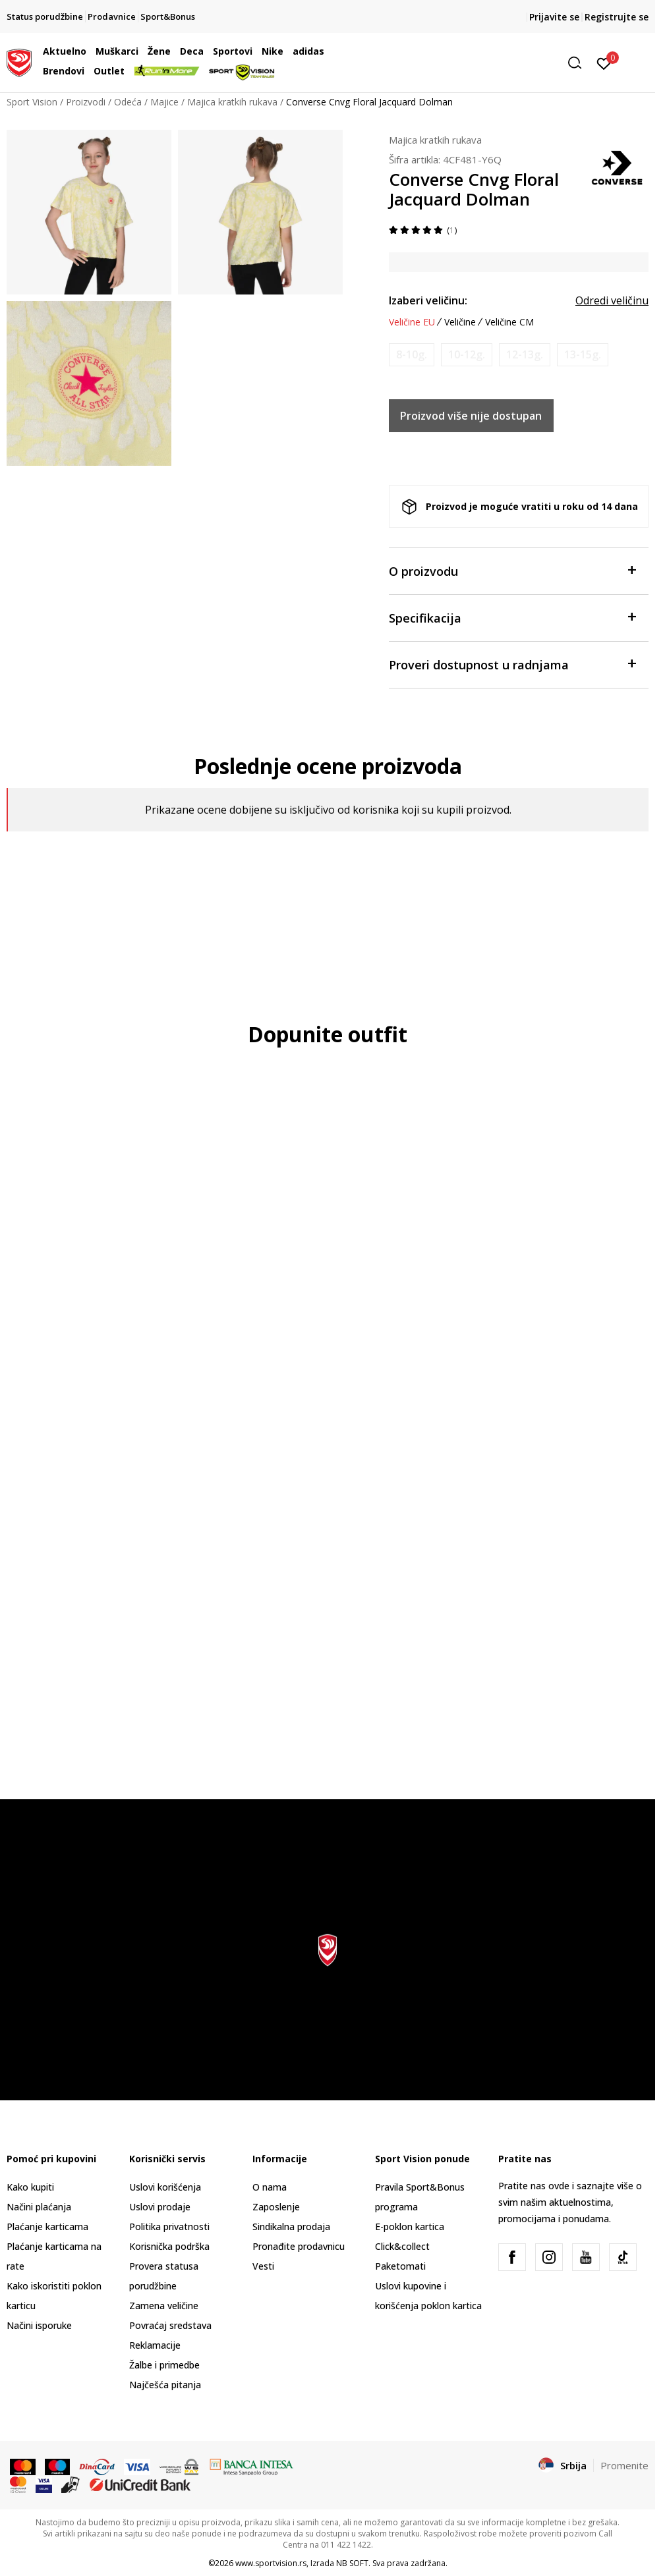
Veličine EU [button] (412, 322)
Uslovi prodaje (159, 2206)
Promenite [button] (624, 2465)
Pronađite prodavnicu (298, 2246)
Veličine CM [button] (509, 322)
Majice (164, 102)
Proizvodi (85, 102)
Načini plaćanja (39, 2206)
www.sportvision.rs (270, 2563)
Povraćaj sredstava (170, 2325)
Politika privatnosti (169, 2226)
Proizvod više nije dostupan (471, 415)
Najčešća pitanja (165, 2384)
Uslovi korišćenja (165, 2187)
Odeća (128, 102)
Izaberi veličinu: (428, 300)
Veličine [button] (460, 322)
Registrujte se (617, 17)
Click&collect (402, 2246)
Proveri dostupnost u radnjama (512, 664)
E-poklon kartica (409, 2226)
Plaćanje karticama (47, 2226)
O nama (269, 2187)
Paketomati (400, 2266)
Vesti (263, 2266)
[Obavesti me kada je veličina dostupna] (411, 354)
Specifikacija (512, 617)
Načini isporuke (39, 2325)
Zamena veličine (163, 2305)
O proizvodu (512, 570)
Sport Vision (32, 102)
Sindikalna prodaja (291, 2226)
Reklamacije (155, 2345)
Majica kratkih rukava (232, 102)
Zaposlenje (276, 2206)
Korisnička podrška (169, 2246)
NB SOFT (352, 2563)
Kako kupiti (30, 2187)
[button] (487, 62)
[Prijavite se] (604, 62)
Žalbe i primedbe (164, 2365)
